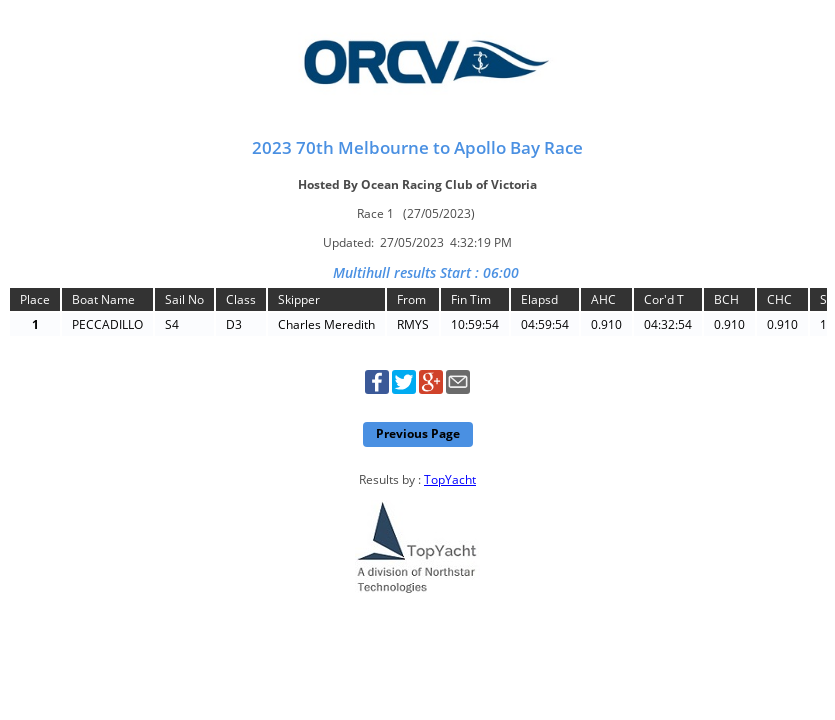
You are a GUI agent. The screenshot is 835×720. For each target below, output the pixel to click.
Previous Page (418, 433)
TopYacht (450, 479)
